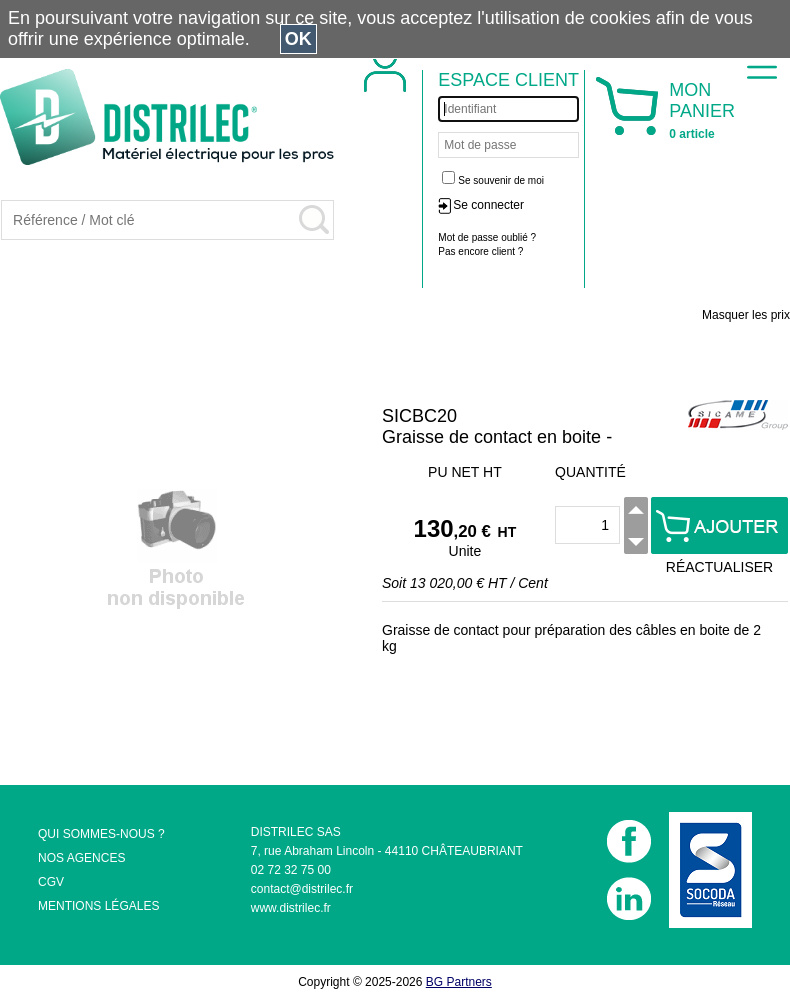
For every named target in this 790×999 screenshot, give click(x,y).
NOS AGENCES (81, 858)
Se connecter (488, 205)
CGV (51, 882)
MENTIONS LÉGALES (98, 906)
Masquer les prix (746, 315)
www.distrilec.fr (291, 908)
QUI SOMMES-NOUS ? (101, 834)
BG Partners (459, 982)
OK (298, 39)
